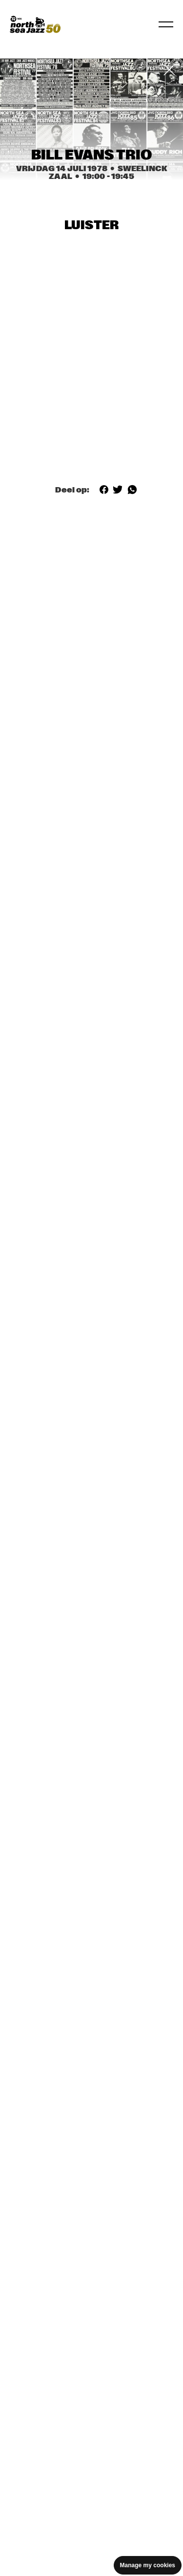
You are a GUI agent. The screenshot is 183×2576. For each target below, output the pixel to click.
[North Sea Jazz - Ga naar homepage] (35, 24)
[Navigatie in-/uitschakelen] (166, 24)
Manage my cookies (147, 2565)
